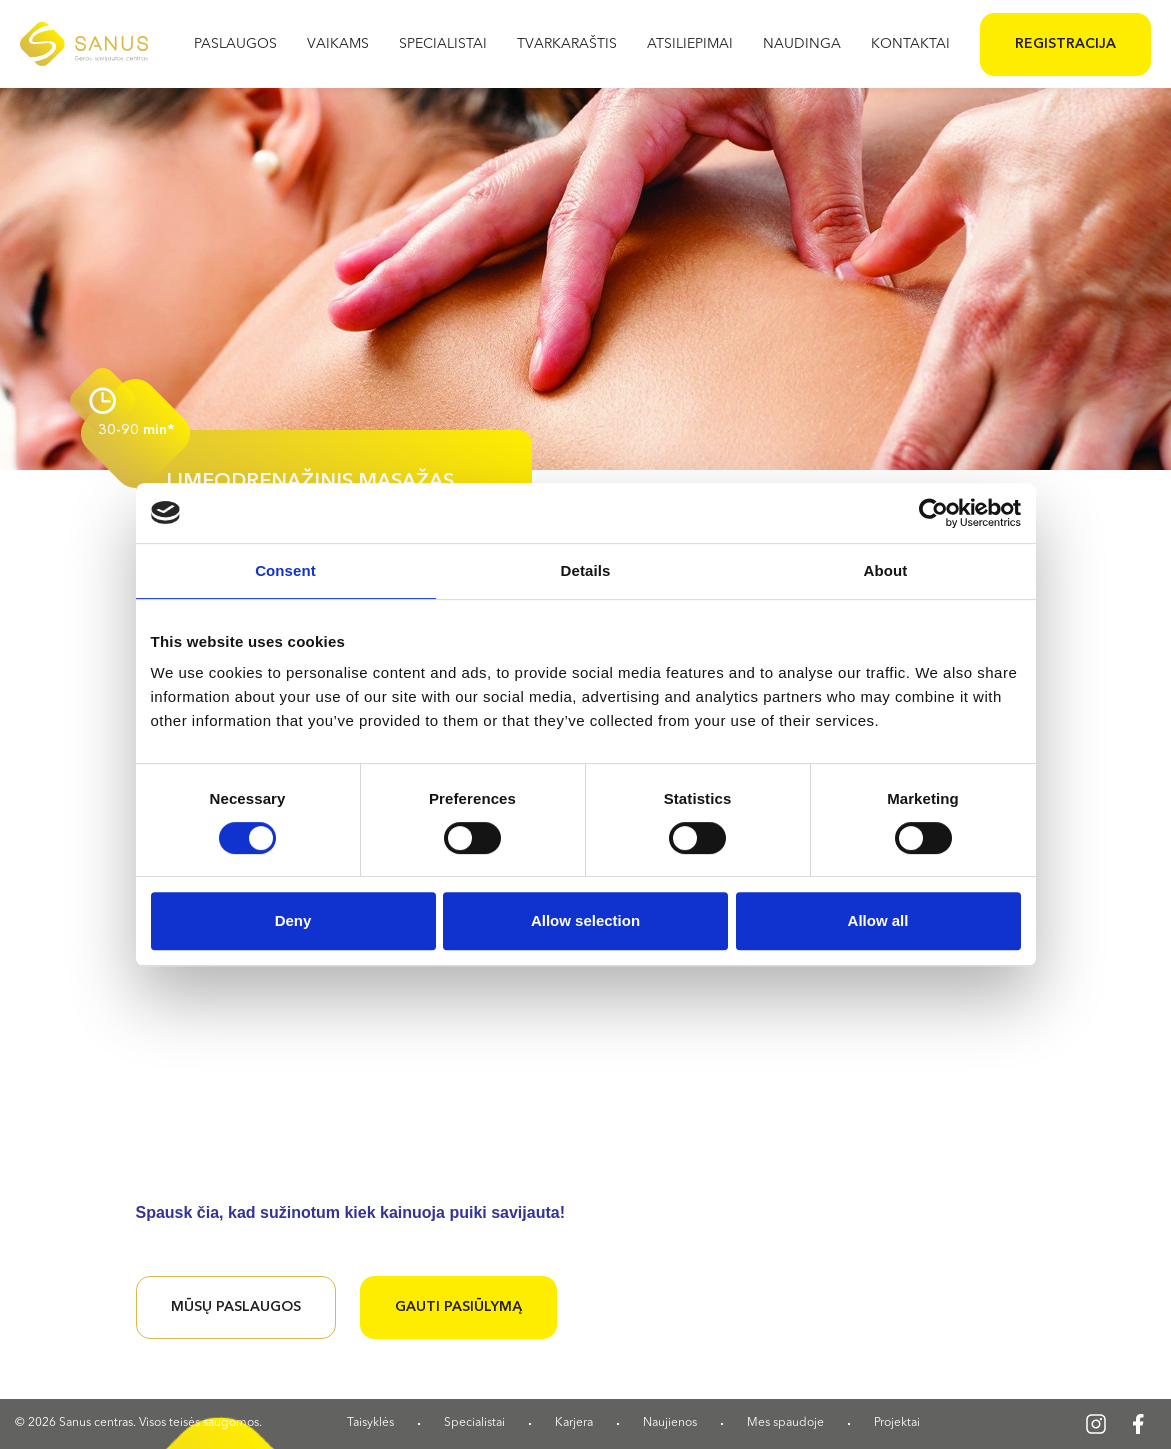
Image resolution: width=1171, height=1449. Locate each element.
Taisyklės (370, 1423)
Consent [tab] (285, 570)
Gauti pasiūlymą (458, 1307)
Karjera (574, 1423)
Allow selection (585, 920)
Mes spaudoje (785, 1423)
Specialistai (474, 1423)
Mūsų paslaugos (236, 1307)
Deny (293, 920)
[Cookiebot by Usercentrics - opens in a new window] (933, 513)
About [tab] (886, 570)
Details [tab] (586, 570)
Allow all (878, 920)
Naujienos (670, 1423)
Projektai (897, 1423)
